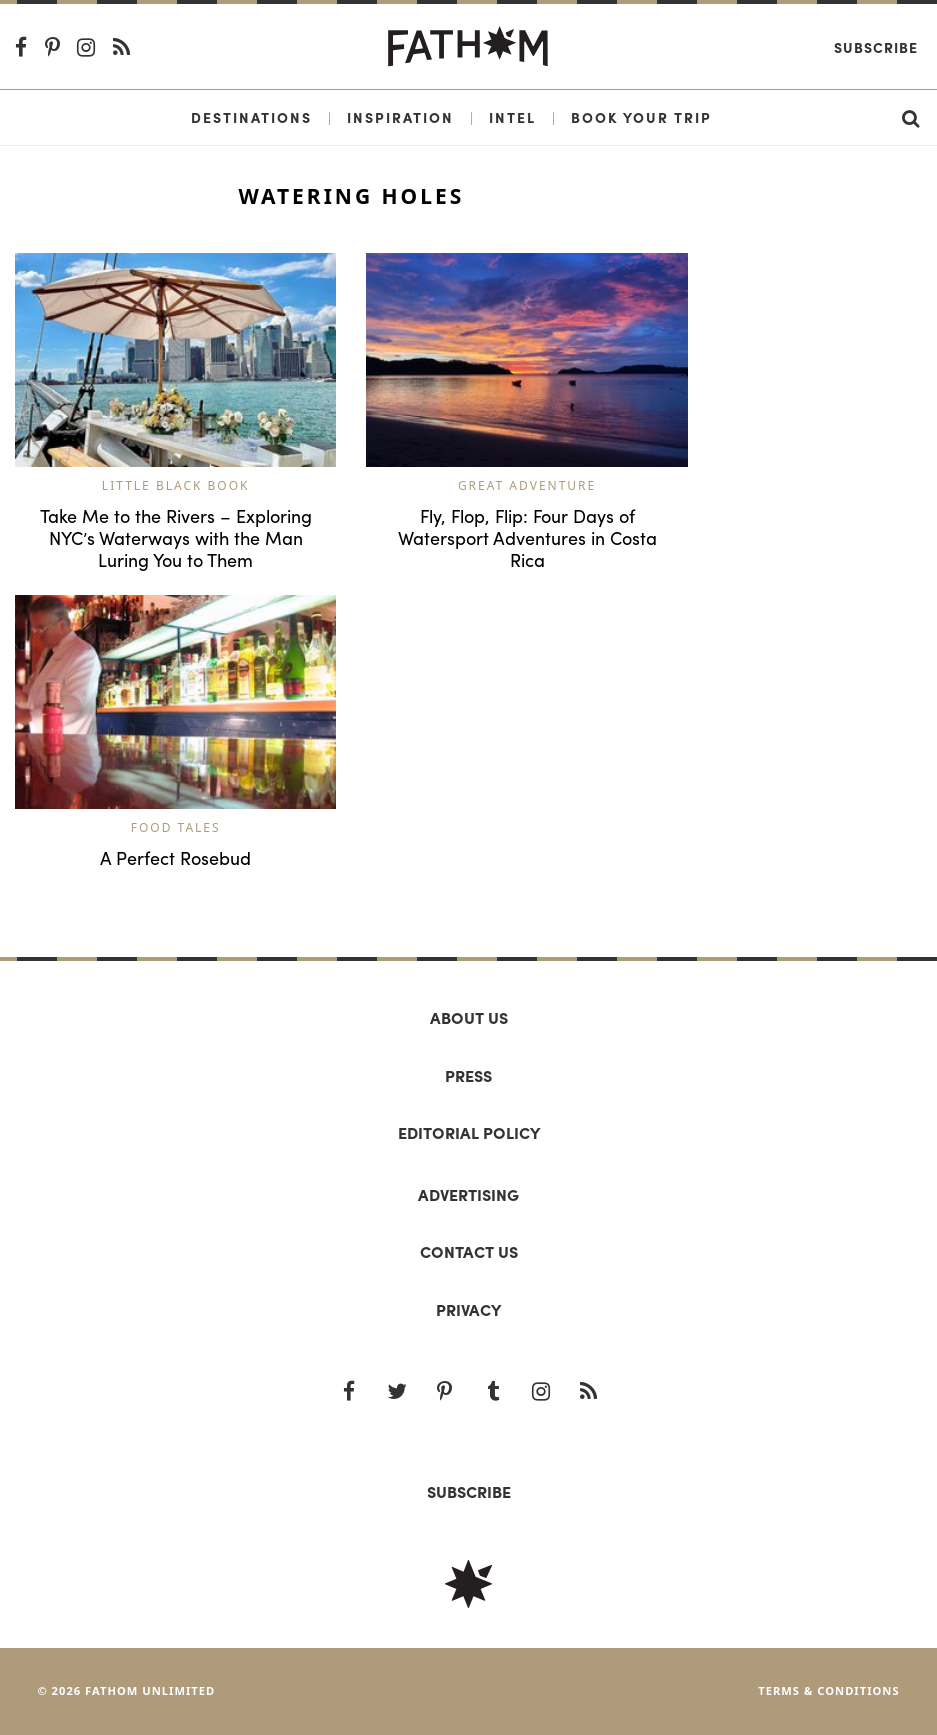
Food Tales (176, 827)
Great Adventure (527, 485)
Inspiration (400, 117)
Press (468, 1075)
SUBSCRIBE (469, 1491)
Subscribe (876, 47)
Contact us (469, 1251)
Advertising (468, 1194)
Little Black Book (176, 485)
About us (469, 1017)
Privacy (468, 1309)
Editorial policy (469, 1132)
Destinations (251, 117)
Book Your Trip (641, 117)
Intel (512, 117)
